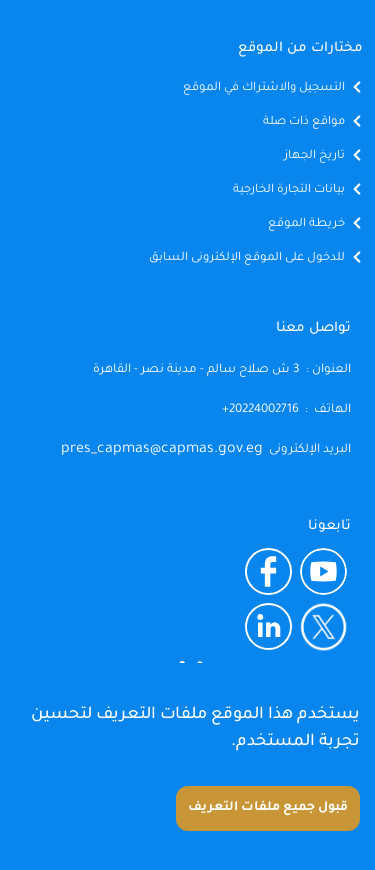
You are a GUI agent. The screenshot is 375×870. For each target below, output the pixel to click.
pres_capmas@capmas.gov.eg (162, 450)
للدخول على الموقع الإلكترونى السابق (247, 258)
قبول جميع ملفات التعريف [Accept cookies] (268, 808)
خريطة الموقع (306, 224)
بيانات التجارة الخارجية (289, 190)
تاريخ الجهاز (314, 156)
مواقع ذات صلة (304, 122)
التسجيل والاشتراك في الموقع (264, 88)
